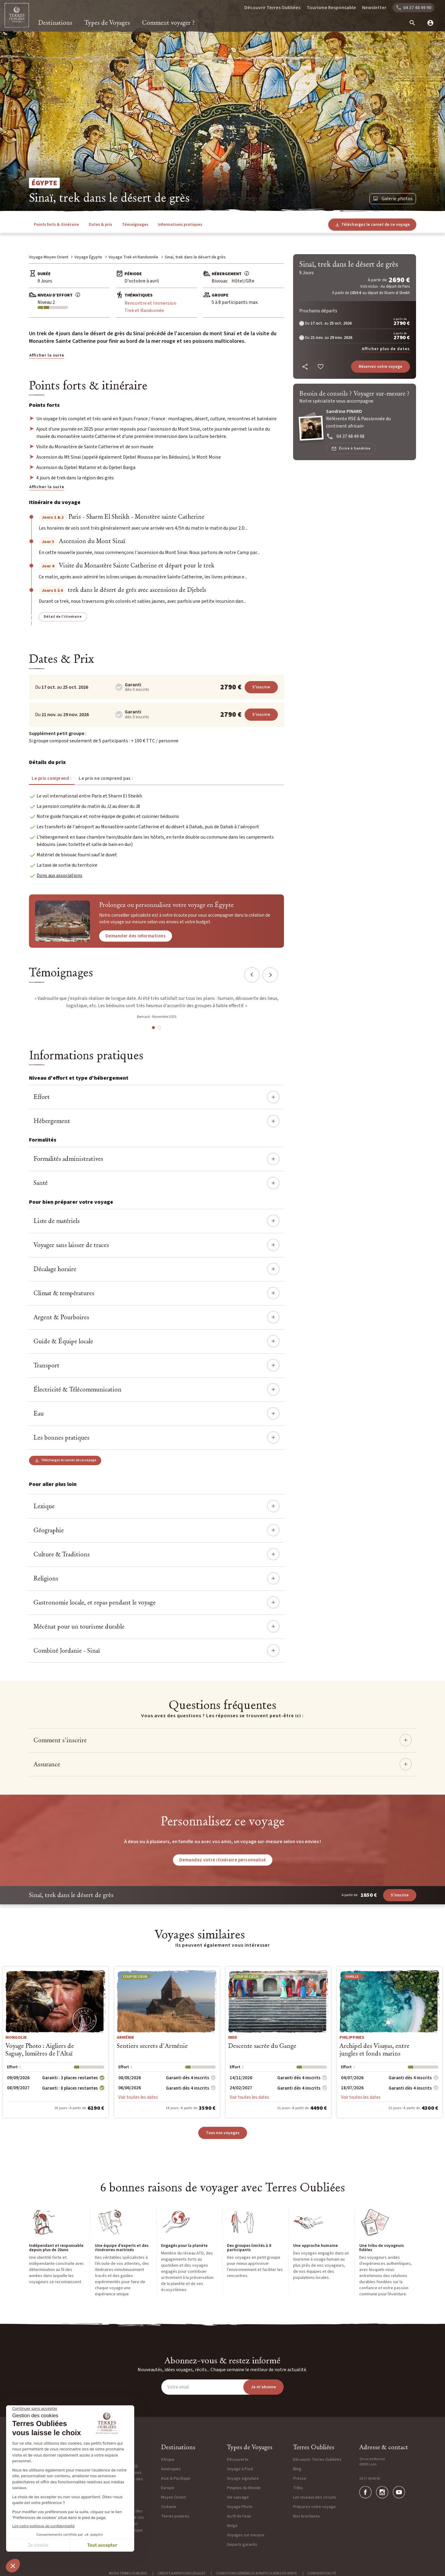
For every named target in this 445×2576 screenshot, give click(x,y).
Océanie (168, 2507)
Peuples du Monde (244, 2488)
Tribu (298, 2488)
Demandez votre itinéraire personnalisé (222, 1860)
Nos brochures (306, 2516)
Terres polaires (175, 2516)
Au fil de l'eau (239, 2516)
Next (270, 974)
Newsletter (374, 7)
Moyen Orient (173, 2497)
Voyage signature (243, 2478)
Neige (232, 2526)
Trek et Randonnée (144, 310)
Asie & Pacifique (175, 2478)
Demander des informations (136, 936)
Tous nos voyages (222, 2133)
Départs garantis (242, 2545)
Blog (297, 2469)
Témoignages (135, 225)
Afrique (167, 2460)
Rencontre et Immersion (150, 303)
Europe (167, 2488)
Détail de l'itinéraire (63, 616)
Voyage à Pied (240, 2469)
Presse (299, 2478)
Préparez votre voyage (314, 2507)
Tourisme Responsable (331, 7)
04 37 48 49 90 (369, 2478)
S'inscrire (261, 687)
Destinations (55, 23)
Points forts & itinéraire (56, 225)
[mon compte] (428, 23)
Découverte (238, 2460)
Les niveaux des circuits (314, 2497)
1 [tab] (153, 1027)
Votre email (178, 2387)
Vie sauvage (238, 2497)
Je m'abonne (263, 2387)
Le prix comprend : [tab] (51, 778)
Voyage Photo (240, 2507)
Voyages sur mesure (245, 2535)
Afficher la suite (46, 355)
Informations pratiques (180, 225)
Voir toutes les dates (138, 2097)
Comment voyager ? (168, 23)
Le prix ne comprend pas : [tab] (106, 778)
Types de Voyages (107, 23)
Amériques (171, 2469)
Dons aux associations (59, 875)
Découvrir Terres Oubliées (272, 7)
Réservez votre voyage (380, 367)
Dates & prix (100, 225)
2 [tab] (159, 1027)
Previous (252, 974)
